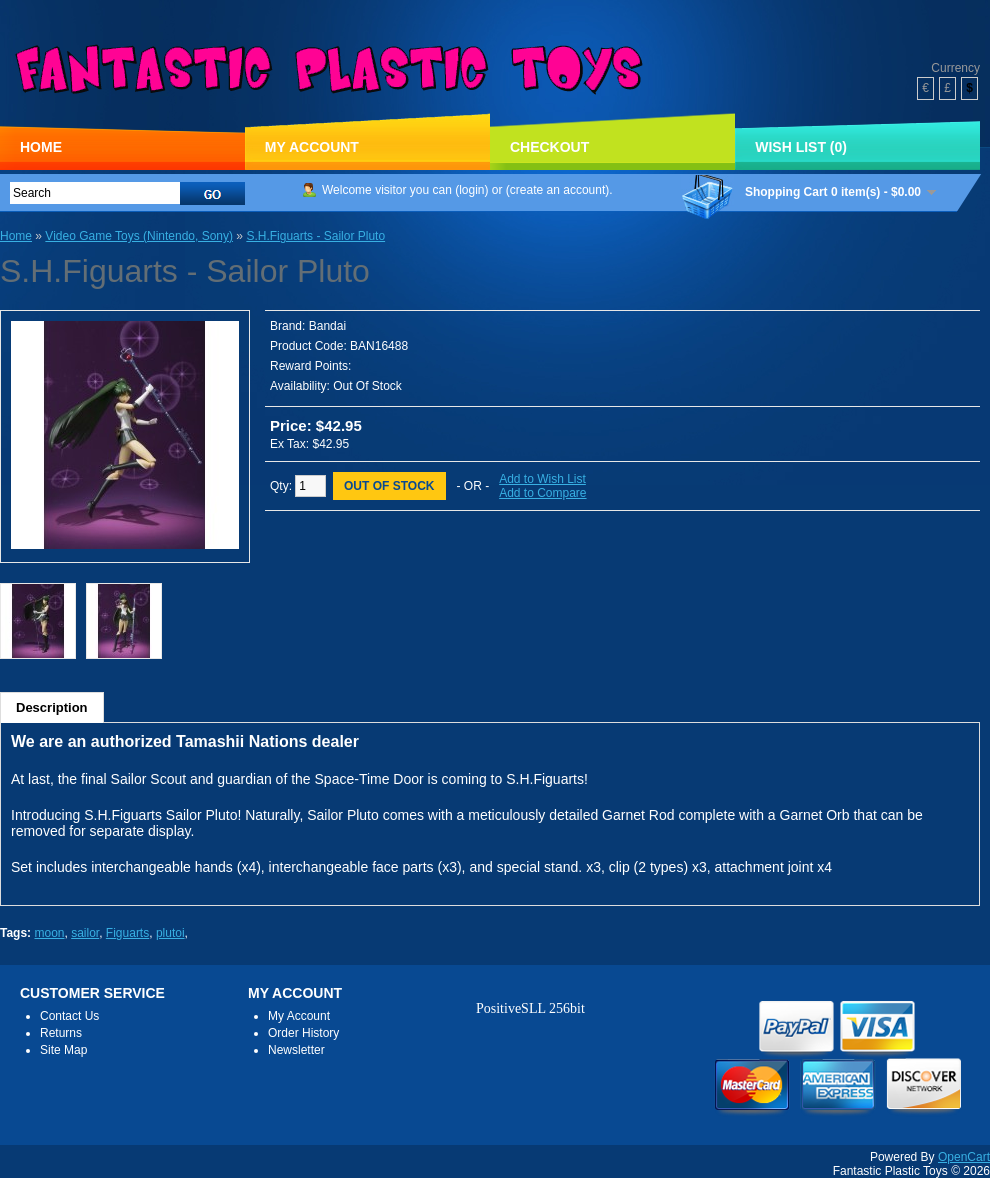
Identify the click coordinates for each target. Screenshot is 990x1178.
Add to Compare (542, 493)
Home (41, 147)
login (471, 190)
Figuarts (127, 933)
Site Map (63, 1050)
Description (52, 707)
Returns (61, 1033)
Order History (303, 1033)
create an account (557, 190)
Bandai (327, 326)
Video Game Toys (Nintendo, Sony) (139, 236)
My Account (312, 147)
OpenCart (964, 1157)
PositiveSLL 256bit (530, 1008)
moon (49, 933)
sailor (85, 933)
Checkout (549, 147)
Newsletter (296, 1050)
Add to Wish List (542, 479)
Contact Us (69, 1016)
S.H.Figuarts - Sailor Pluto (315, 236)
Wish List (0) (801, 147)
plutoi (170, 933)
